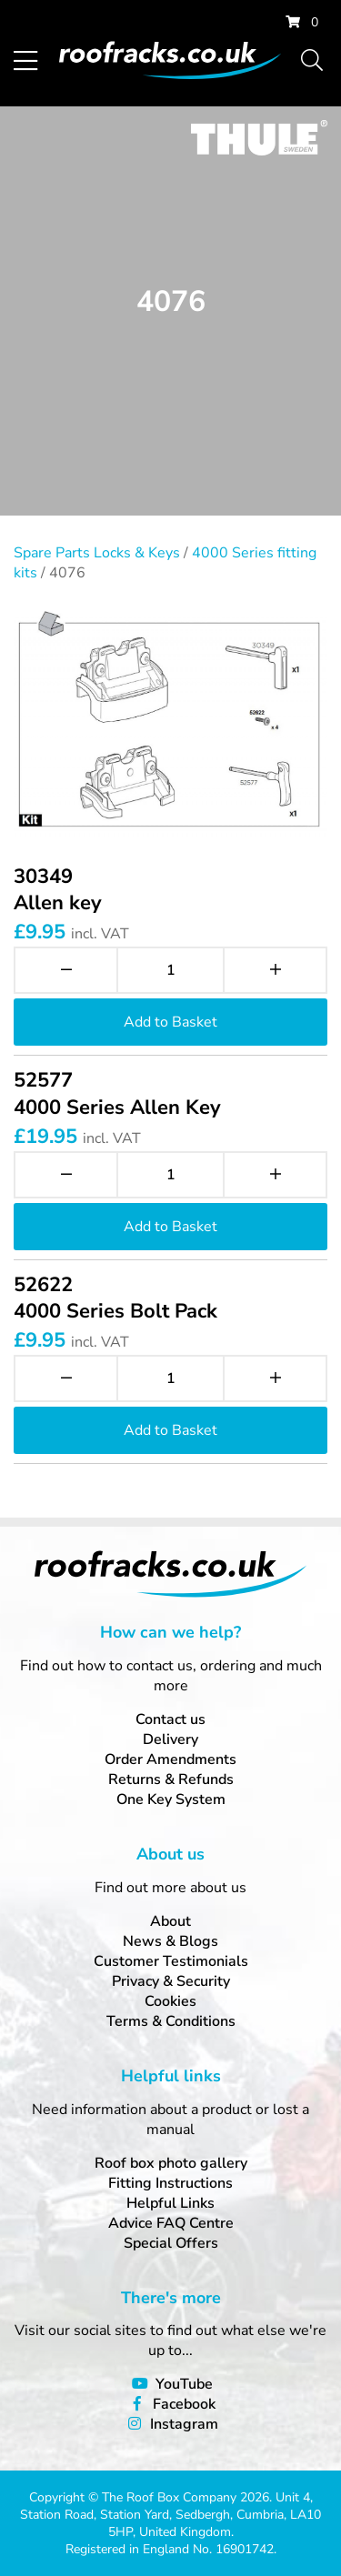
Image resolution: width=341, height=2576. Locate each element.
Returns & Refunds (171, 1779)
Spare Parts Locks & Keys (97, 553)
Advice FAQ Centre (171, 2223)
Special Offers (171, 2243)
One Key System (171, 1799)
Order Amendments (170, 1759)
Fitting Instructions (170, 2183)
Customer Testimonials (171, 1961)
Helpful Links (170, 2203)
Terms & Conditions (171, 2021)
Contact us (170, 1719)
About (170, 1921)
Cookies (170, 2001)
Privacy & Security (171, 1981)
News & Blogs (170, 1941)
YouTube (184, 2384)
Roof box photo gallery (171, 2163)
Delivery (170, 1739)
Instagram (184, 2424)
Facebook (184, 2404)
